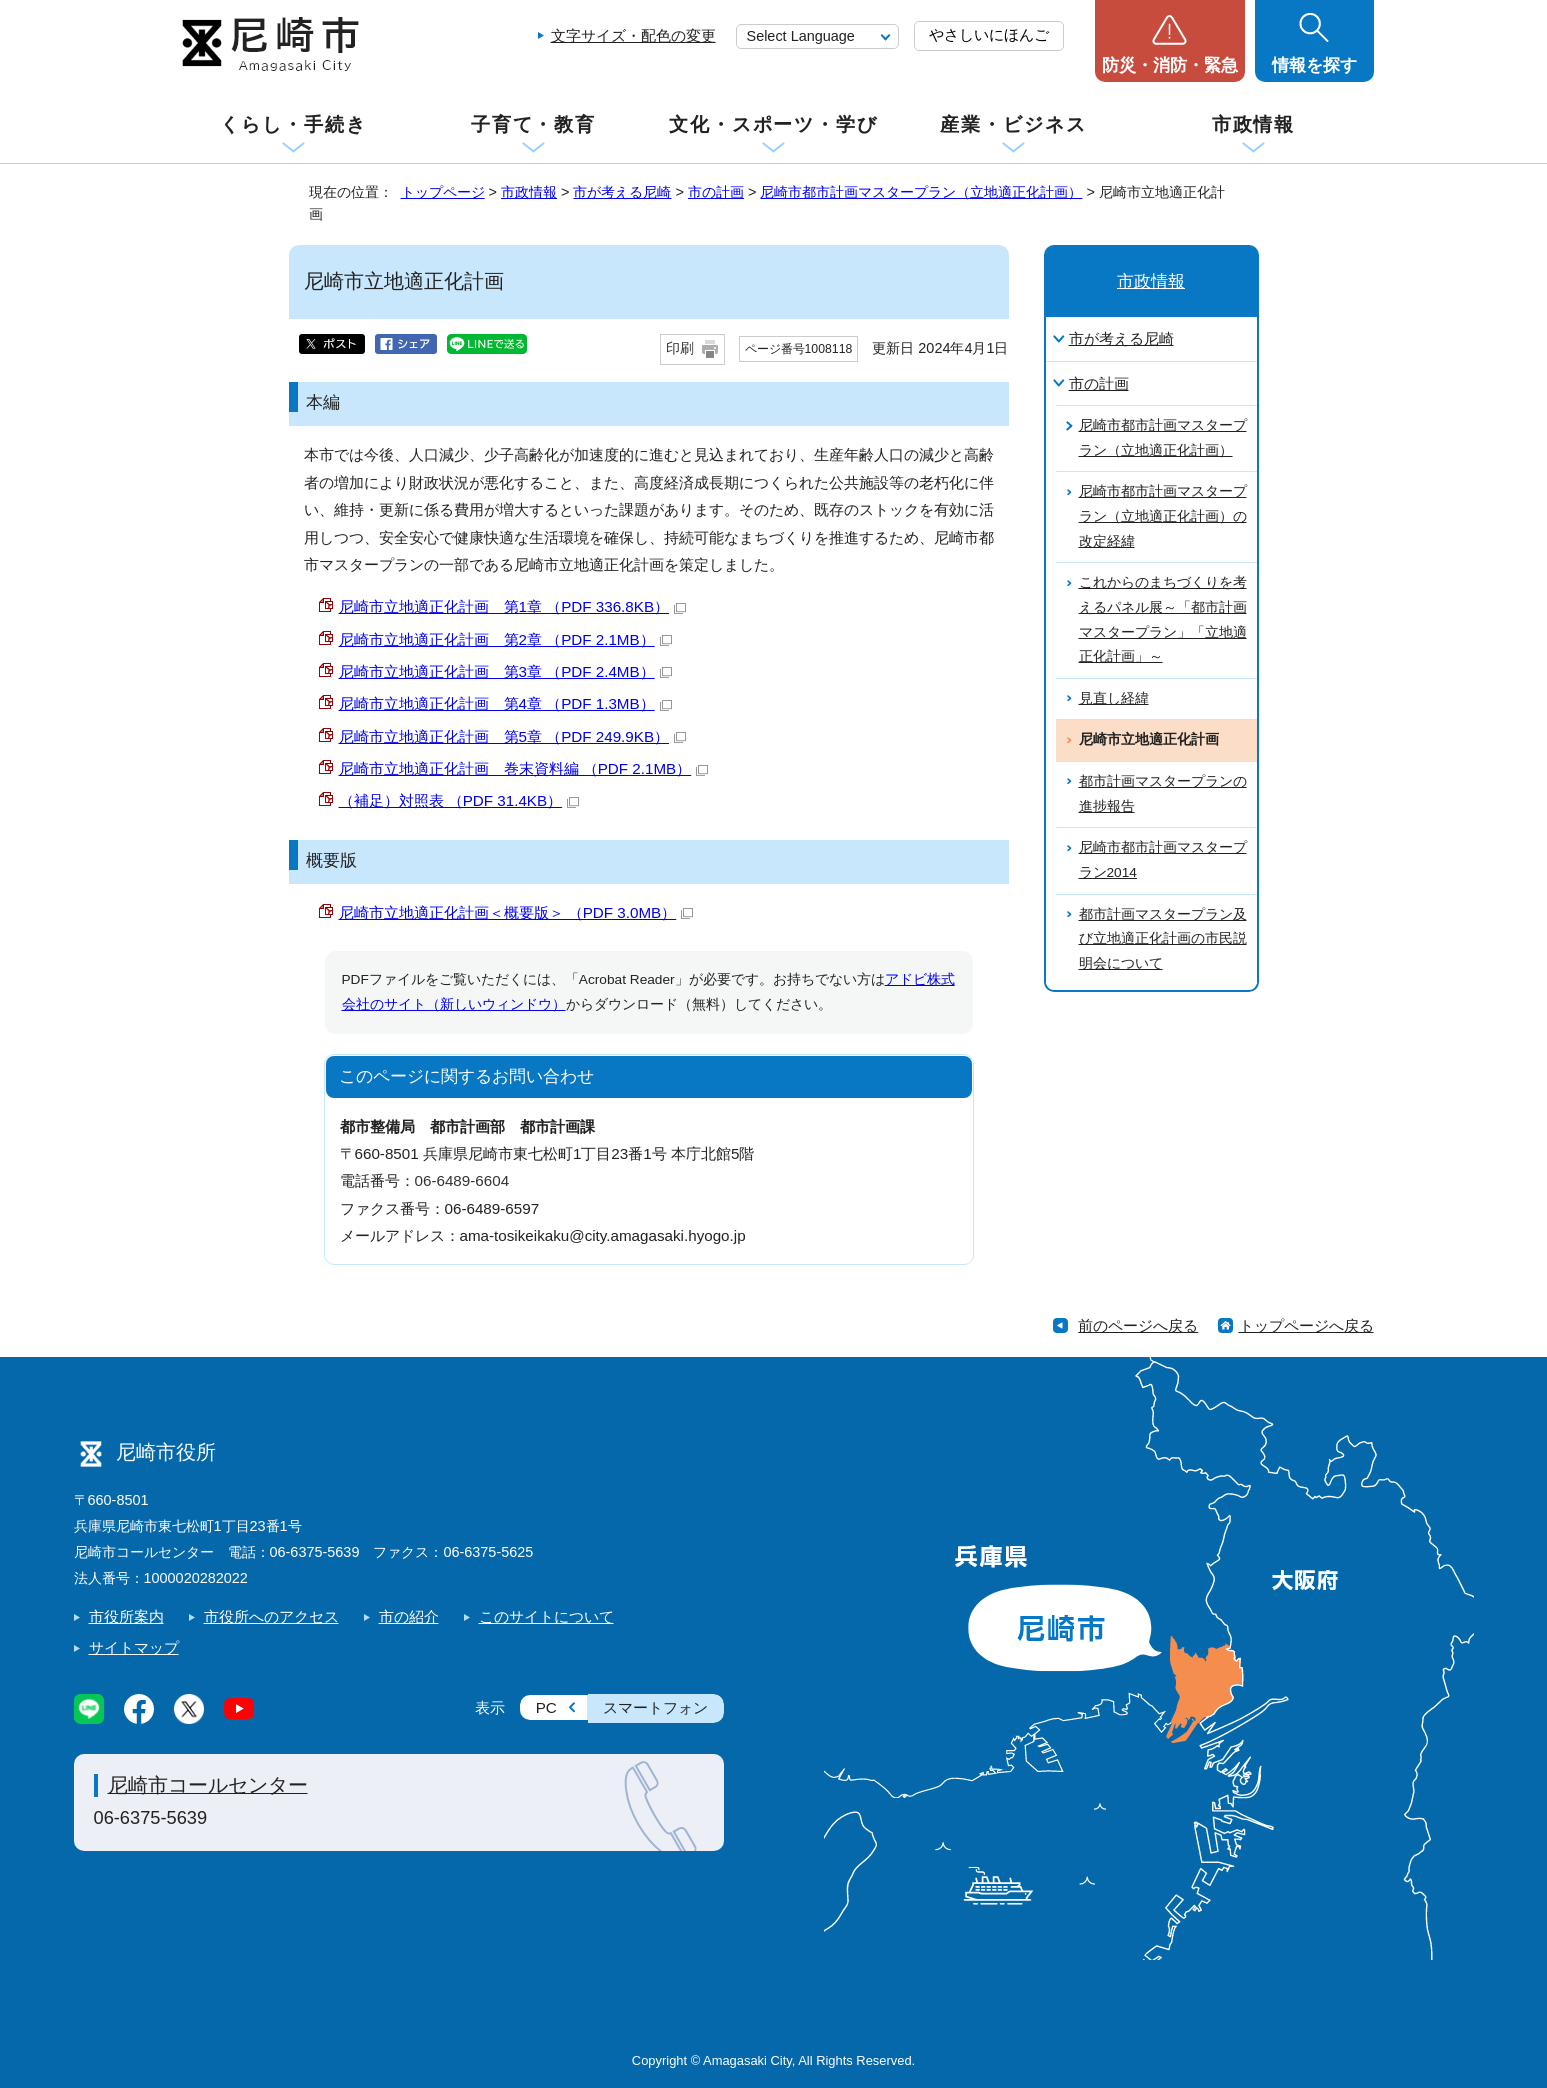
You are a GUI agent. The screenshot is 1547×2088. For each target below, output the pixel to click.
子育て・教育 (533, 124)
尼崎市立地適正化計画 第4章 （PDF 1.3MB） (505, 703)
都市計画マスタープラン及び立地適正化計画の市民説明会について (1163, 939)
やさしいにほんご (989, 34)
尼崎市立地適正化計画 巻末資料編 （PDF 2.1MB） (524, 768)
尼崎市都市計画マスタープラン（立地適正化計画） (921, 192)
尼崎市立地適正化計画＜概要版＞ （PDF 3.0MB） (516, 912)
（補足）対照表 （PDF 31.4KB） (459, 800)
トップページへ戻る (1306, 1325)
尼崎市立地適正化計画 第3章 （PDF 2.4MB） (505, 671)
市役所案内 (126, 1616)
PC (546, 1707)
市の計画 (716, 192)
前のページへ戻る (1138, 1325)
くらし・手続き (293, 124)
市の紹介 (409, 1616)
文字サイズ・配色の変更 (633, 35)
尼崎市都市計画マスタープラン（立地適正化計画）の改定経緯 (1163, 516)
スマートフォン (655, 1707)
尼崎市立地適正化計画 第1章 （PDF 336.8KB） (513, 606)
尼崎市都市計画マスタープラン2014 (1163, 860)
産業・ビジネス (1013, 124)
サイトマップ (134, 1647)
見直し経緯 (1114, 698)
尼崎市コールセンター (208, 1785)
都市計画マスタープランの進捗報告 (1163, 794)
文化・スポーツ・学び (773, 124)
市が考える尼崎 (622, 192)
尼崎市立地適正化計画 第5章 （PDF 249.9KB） (513, 736)
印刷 (680, 348)
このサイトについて (546, 1616)
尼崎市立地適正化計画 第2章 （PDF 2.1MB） (505, 639)
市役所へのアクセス (271, 1616)
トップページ (443, 192)
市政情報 (1254, 124)
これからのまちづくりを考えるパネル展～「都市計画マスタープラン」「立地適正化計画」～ (1163, 619)
